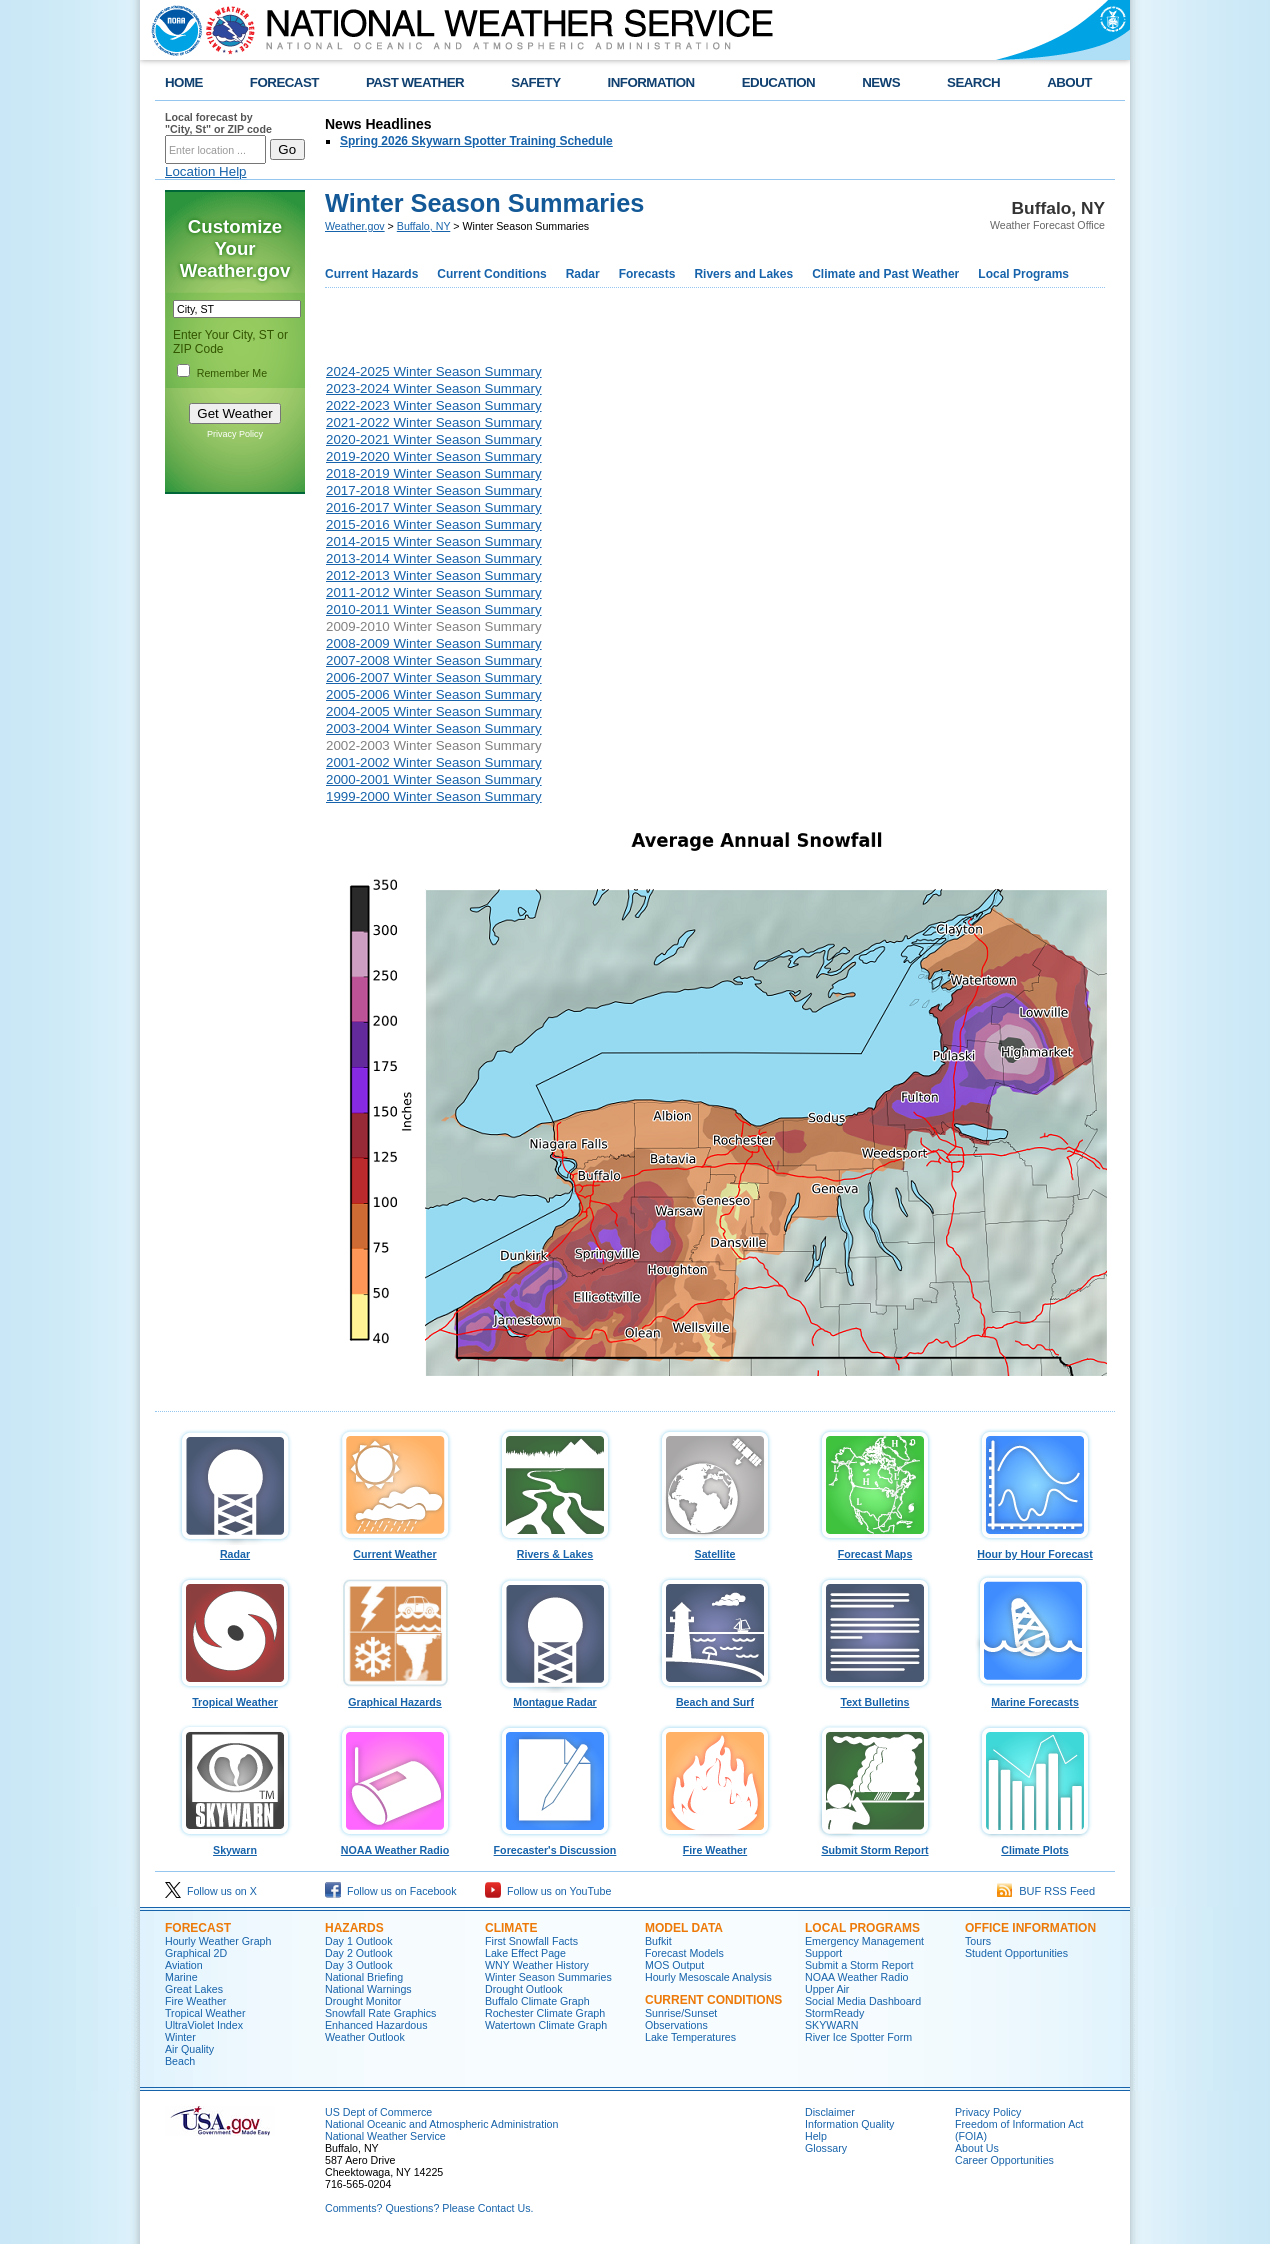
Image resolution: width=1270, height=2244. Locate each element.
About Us (977, 2148)
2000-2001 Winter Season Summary (434, 779)
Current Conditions (491, 274)
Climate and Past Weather (885, 274)
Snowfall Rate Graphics (380, 2013)
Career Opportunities (1004, 2160)
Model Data (684, 1928)
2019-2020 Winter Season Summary (434, 456)
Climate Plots (1035, 1845)
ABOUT (1069, 82)
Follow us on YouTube (548, 1891)
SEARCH (973, 82)
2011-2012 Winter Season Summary (434, 592)
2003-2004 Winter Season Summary (434, 728)
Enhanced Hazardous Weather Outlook (376, 2031)
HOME (184, 82)
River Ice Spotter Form (858, 2037)
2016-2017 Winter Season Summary (434, 507)
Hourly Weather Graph (218, 1941)
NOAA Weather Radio (395, 1845)
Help (816, 2136)
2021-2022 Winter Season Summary (434, 422)
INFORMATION (651, 82)
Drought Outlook (524, 1989)
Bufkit (658, 1941)
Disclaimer (830, 2112)
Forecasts (647, 274)
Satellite (715, 1549)
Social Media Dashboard (863, 2001)
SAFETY (535, 82)
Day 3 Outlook (359, 1965)
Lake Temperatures (690, 2037)
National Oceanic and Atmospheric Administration (441, 2124)
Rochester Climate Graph (545, 2013)
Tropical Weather (235, 1697)
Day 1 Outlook (359, 1941)
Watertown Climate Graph (546, 2025)
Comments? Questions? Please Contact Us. (429, 2208)
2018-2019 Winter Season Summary (434, 473)
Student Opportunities (1016, 1953)
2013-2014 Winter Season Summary (434, 558)
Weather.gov (355, 226)
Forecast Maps (875, 1549)
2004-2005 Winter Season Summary (434, 711)
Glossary (826, 2148)
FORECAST (284, 82)
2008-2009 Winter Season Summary (434, 643)
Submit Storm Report (875, 1845)
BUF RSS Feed (1046, 1891)
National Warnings (368, 1989)
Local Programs (1023, 274)
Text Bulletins (875, 1697)
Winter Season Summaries (548, 1977)
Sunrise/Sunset (681, 2013)
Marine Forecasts (1035, 1697)
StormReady (834, 2013)
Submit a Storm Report (859, 1965)
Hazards (354, 1928)
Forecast (198, 1928)
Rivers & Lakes (555, 1549)
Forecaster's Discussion (555, 1845)
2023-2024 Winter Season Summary (434, 388)
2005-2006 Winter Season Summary (434, 694)
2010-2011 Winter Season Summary (434, 609)
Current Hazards (371, 274)
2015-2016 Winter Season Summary (434, 524)
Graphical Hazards (395, 1697)
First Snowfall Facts (531, 1941)
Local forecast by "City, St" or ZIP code (218, 123)
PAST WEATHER (415, 82)
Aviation (184, 1965)
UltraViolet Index (204, 2025)
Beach (180, 2061)
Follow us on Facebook (391, 1891)
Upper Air (827, 1989)
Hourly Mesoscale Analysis (708, 1977)
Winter (180, 2037)
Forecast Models (684, 1953)
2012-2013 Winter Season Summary (434, 575)
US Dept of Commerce (378, 2112)
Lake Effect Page (525, 1953)
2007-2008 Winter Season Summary (434, 660)
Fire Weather (715, 1845)
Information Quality (849, 2124)
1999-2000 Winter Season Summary (434, 796)
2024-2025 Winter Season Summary (434, 371)
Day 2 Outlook (359, 1953)
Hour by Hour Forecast (1035, 1549)
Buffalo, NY (424, 226)
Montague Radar (555, 1697)
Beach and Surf (715, 1697)
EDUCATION (778, 82)
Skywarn (235, 1845)
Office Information (1030, 1928)
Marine (181, 1977)
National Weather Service (385, 2136)
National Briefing (364, 1977)
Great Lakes (194, 1989)
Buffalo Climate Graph (537, 2001)
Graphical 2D (196, 1953)
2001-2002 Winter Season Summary (434, 762)
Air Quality (189, 2049)
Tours (978, 1941)
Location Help (206, 171)
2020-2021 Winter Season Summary (434, 439)
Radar (583, 274)
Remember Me (232, 373)
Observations (676, 2025)
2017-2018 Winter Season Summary (434, 490)
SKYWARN (831, 2025)
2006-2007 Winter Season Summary (434, 677)
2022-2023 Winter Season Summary (434, 405)
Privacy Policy (235, 434)
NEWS (881, 82)
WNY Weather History (537, 1965)
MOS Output (674, 1965)
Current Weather (395, 1549)
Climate (511, 1928)
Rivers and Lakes (743, 274)
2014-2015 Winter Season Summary (434, 541)
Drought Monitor (363, 2001)
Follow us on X (211, 1891)
